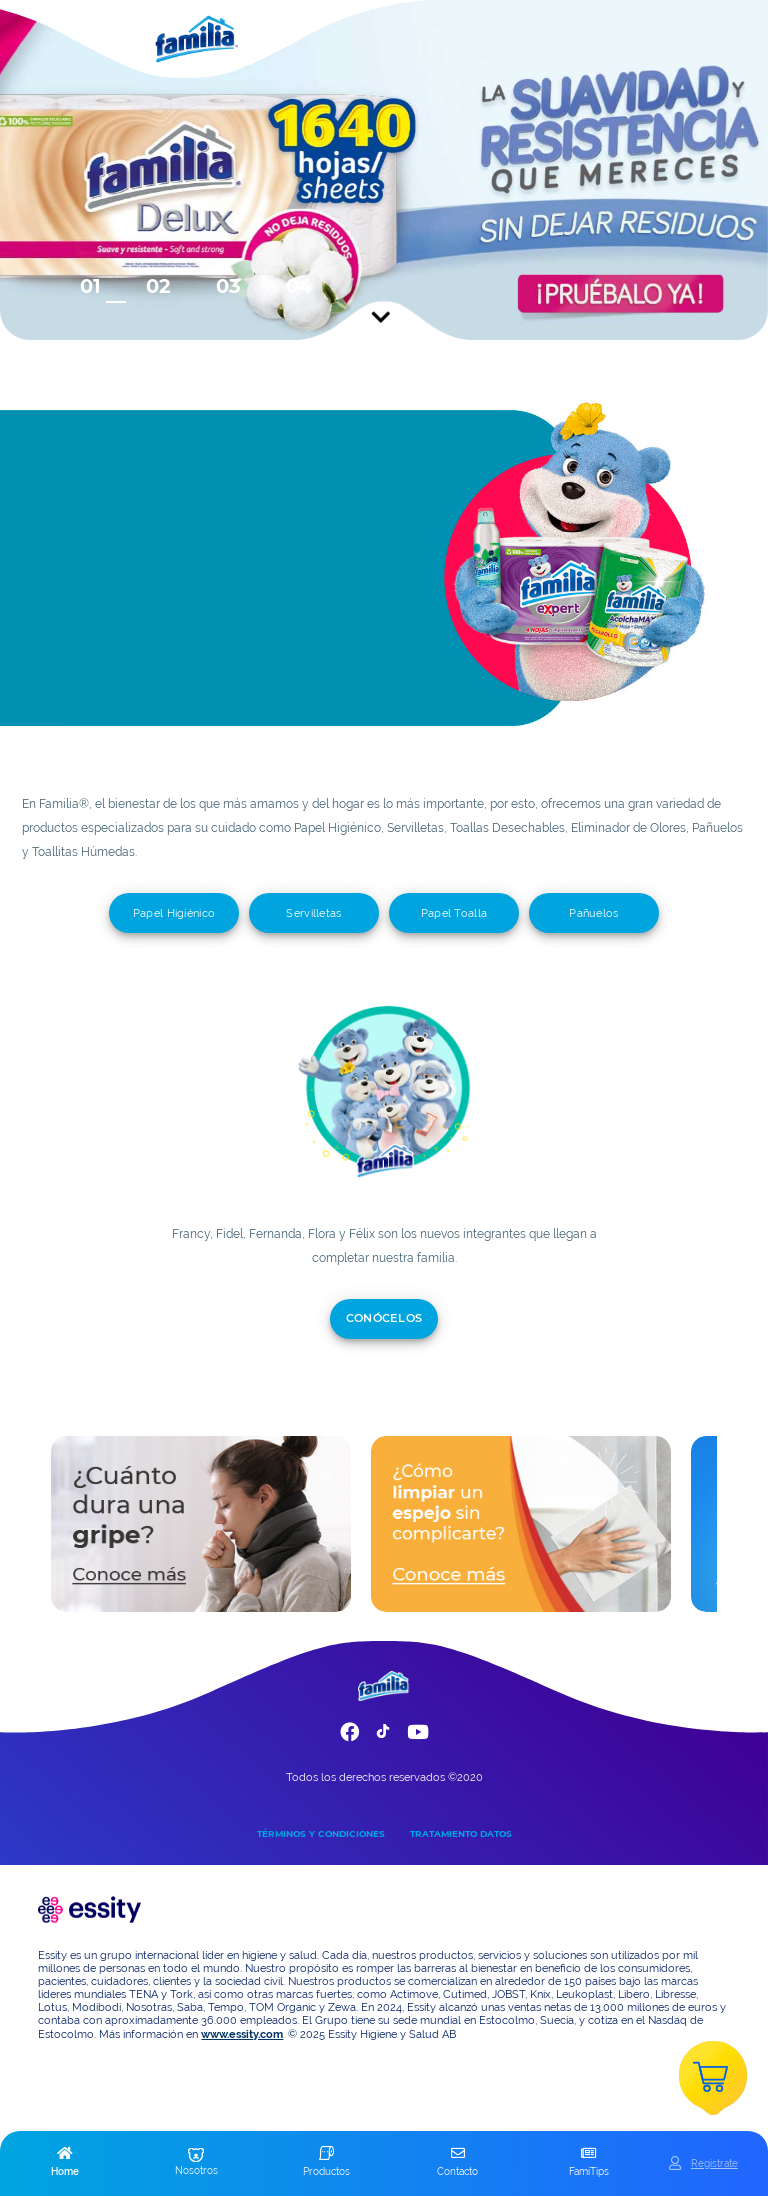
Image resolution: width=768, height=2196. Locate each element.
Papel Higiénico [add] (174, 913)
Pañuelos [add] (593, 913)
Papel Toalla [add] (454, 913)
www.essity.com (242, 2034)
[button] (65, 2163)
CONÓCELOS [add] (384, 1318)
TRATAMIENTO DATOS (461, 1833)
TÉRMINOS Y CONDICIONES (321, 1833)
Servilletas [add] (313, 913)
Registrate (714, 2163)
